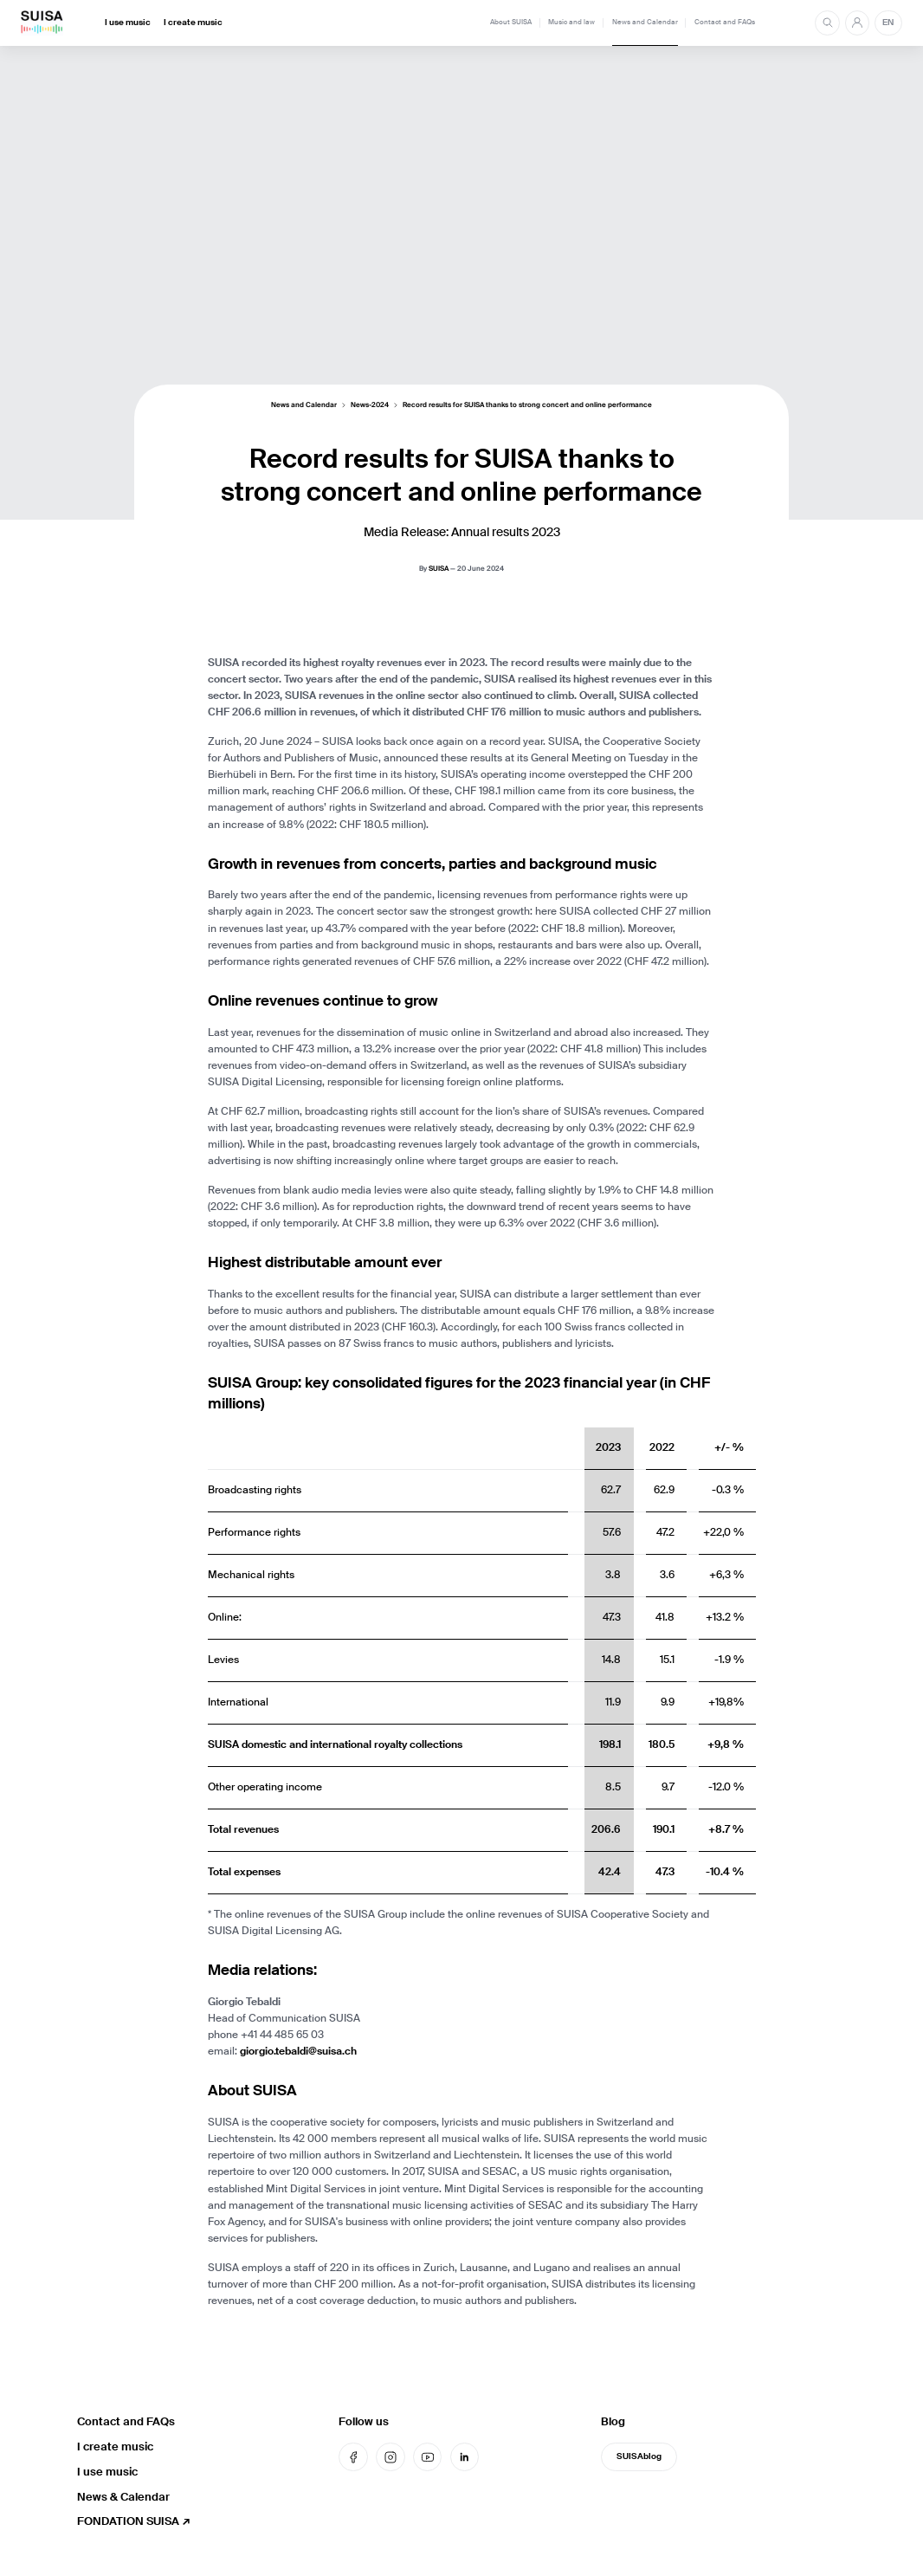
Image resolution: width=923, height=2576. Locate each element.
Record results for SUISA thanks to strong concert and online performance (527, 405)
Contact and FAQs (724, 22)
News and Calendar (645, 22)
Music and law (571, 22)
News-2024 (370, 405)
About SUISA (511, 22)
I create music (193, 22)
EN (888, 22)
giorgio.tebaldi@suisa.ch (298, 2051)
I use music (128, 22)
